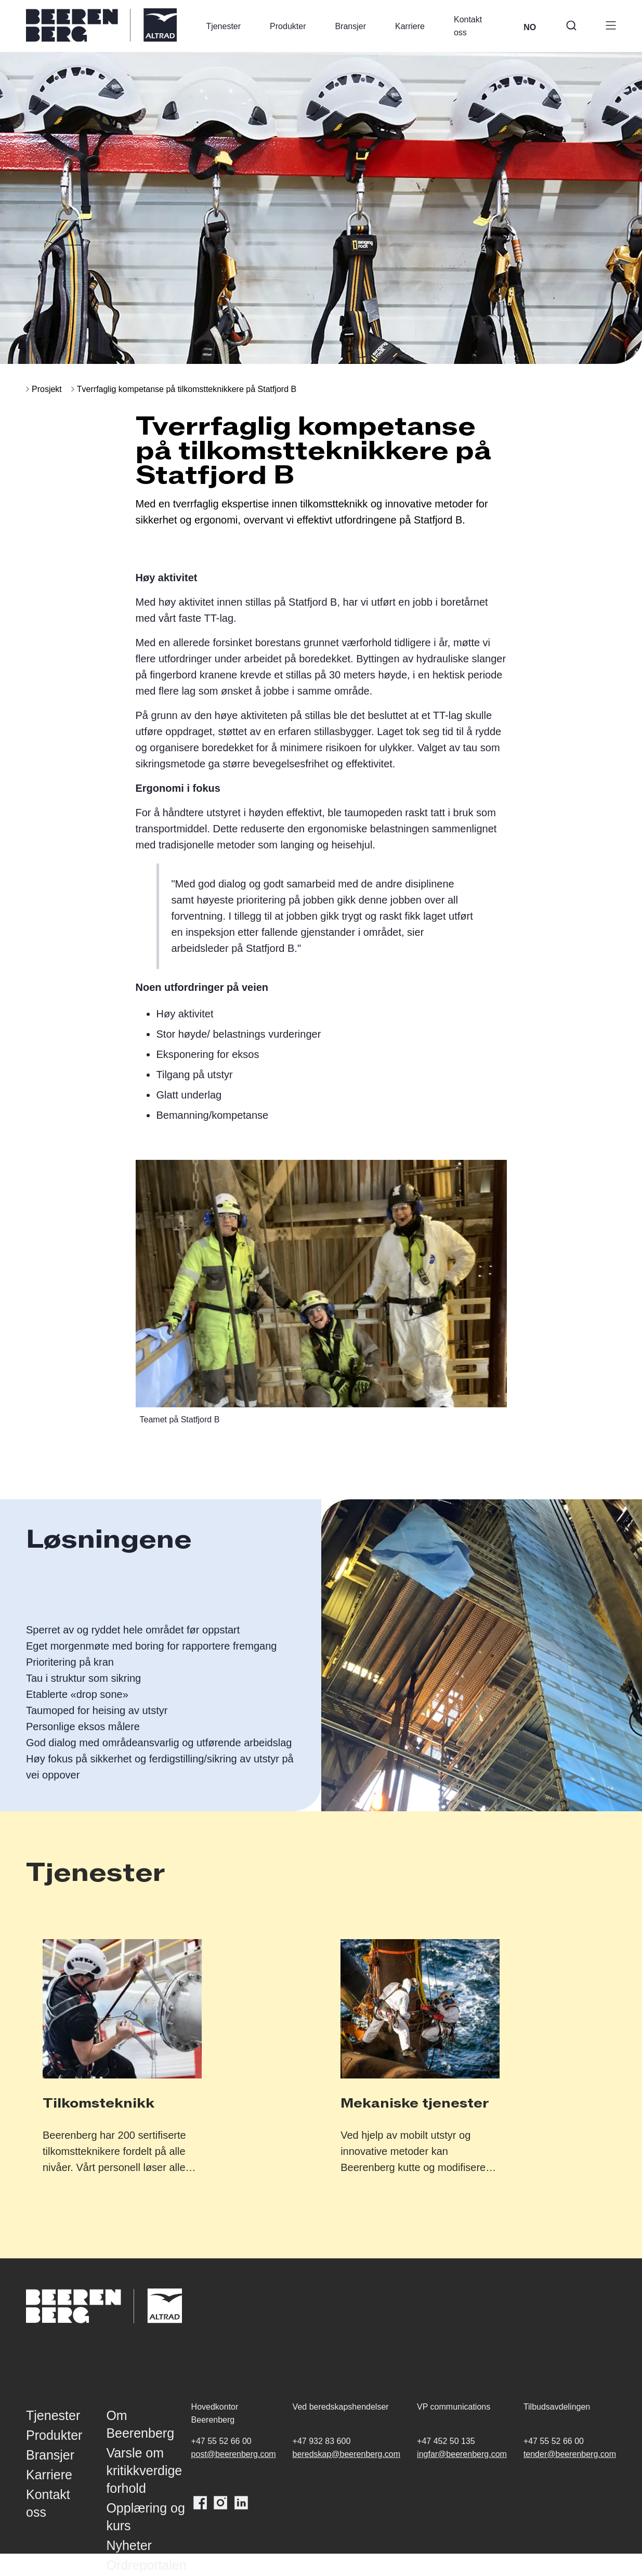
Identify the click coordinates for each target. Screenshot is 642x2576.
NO (529, 27)
